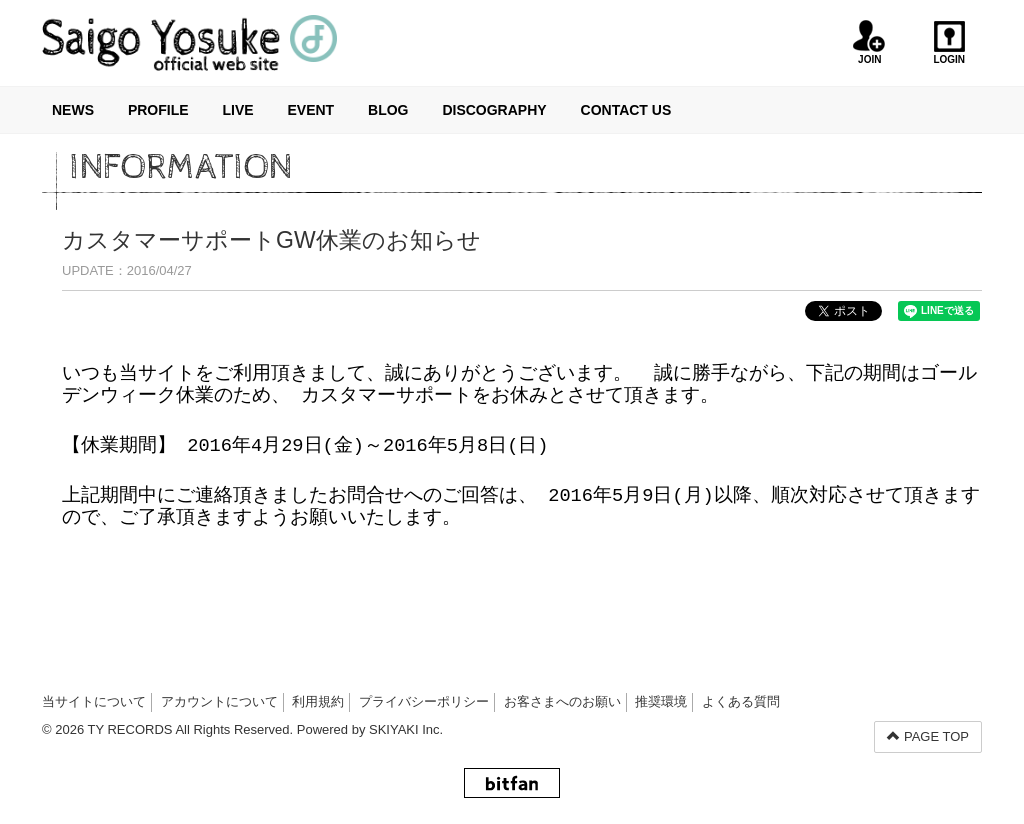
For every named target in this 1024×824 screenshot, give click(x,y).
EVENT (310, 110)
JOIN (869, 42)
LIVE (237, 110)
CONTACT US (626, 110)
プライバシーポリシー (424, 701)
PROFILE (158, 110)
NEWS (73, 110)
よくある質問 (741, 701)
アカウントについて (219, 701)
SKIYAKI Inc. (406, 729)
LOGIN (949, 42)
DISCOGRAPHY (494, 110)
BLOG (388, 110)
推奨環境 (661, 701)
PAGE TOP (928, 736)
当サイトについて (94, 701)
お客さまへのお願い (562, 701)
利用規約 (318, 701)
